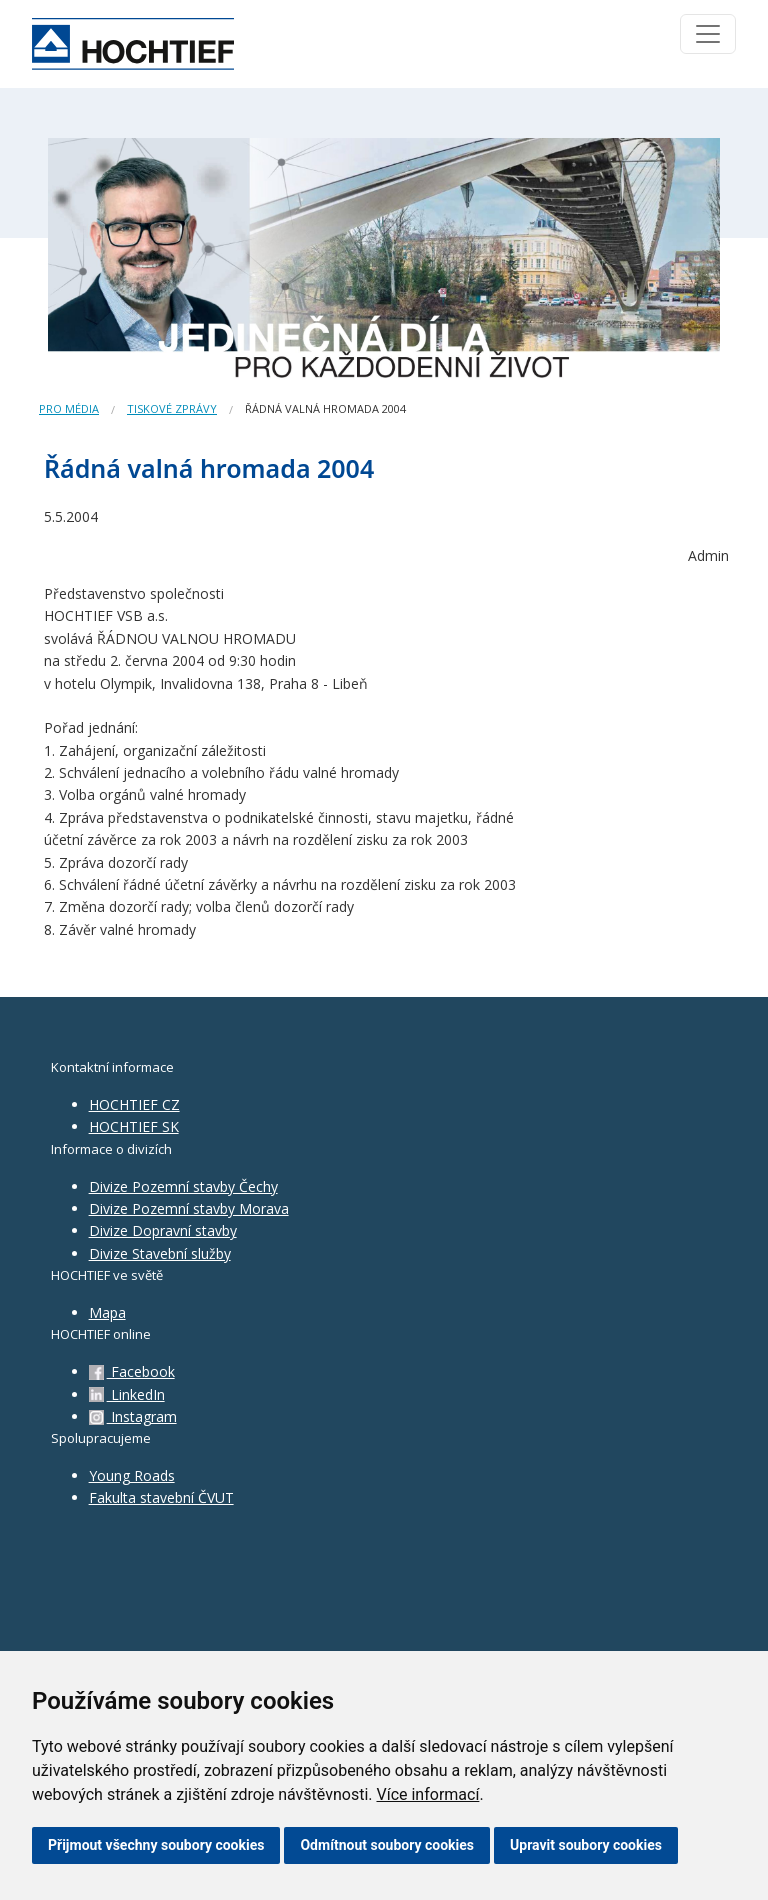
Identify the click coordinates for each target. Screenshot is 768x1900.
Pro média (69, 408)
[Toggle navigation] (708, 34)
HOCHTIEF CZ (134, 1104)
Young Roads (132, 1475)
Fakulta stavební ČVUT (161, 1497)
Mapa (107, 1312)
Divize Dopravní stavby (163, 1230)
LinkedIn (127, 1394)
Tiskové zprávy (172, 408)
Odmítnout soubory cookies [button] (387, 1845)
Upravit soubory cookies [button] (586, 1845)
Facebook (132, 1371)
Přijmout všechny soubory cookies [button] (156, 1845)
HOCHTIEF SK (134, 1126)
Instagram (133, 1416)
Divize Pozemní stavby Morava (189, 1208)
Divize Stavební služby (160, 1253)
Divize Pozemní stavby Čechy (183, 1186)
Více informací (427, 1794)
